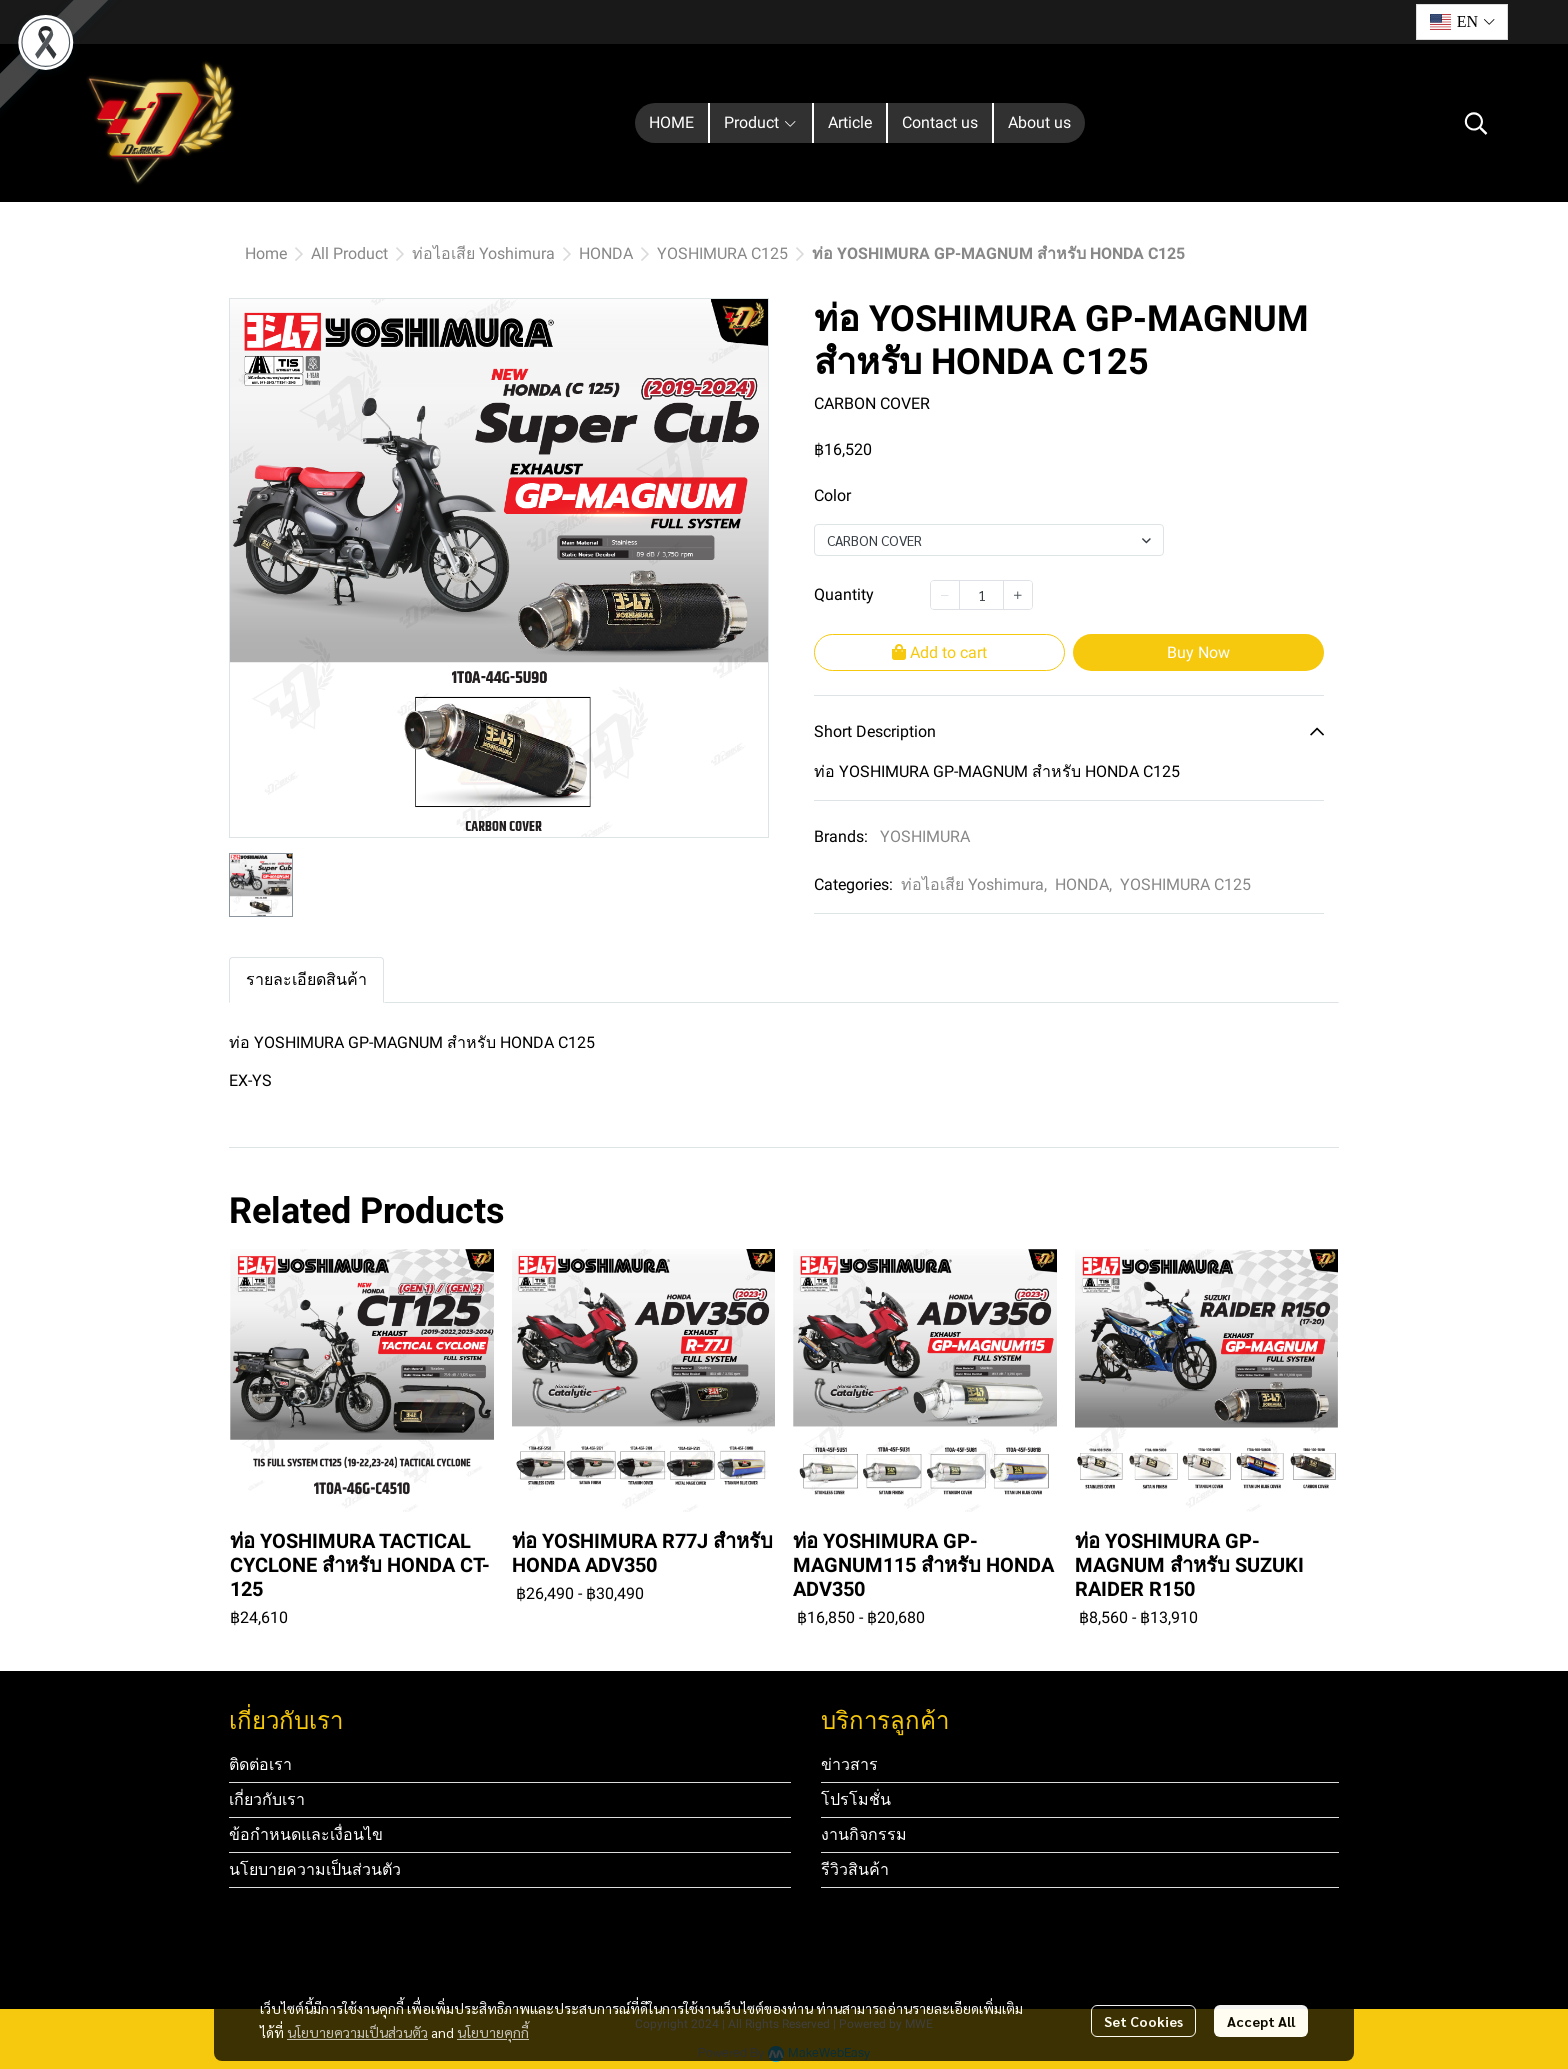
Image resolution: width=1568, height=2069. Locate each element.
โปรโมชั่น (856, 1799)
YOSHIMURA (925, 836)
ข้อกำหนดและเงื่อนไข (306, 1834)
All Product (349, 253)
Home (266, 253)
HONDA (606, 253)
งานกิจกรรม (864, 1834)
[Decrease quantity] (945, 595)
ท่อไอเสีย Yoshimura (483, 253)
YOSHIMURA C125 (722, 253)
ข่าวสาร (849, 1764)
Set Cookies (1143, 2021)
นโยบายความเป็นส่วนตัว (357, 2032)
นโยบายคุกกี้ (493, 2032)
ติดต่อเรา (260, 1764)
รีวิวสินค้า (855, 1869)
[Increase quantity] (1018, 595)
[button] (1462, 22)
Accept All (1261, 2021)
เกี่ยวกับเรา (267, 1799)
